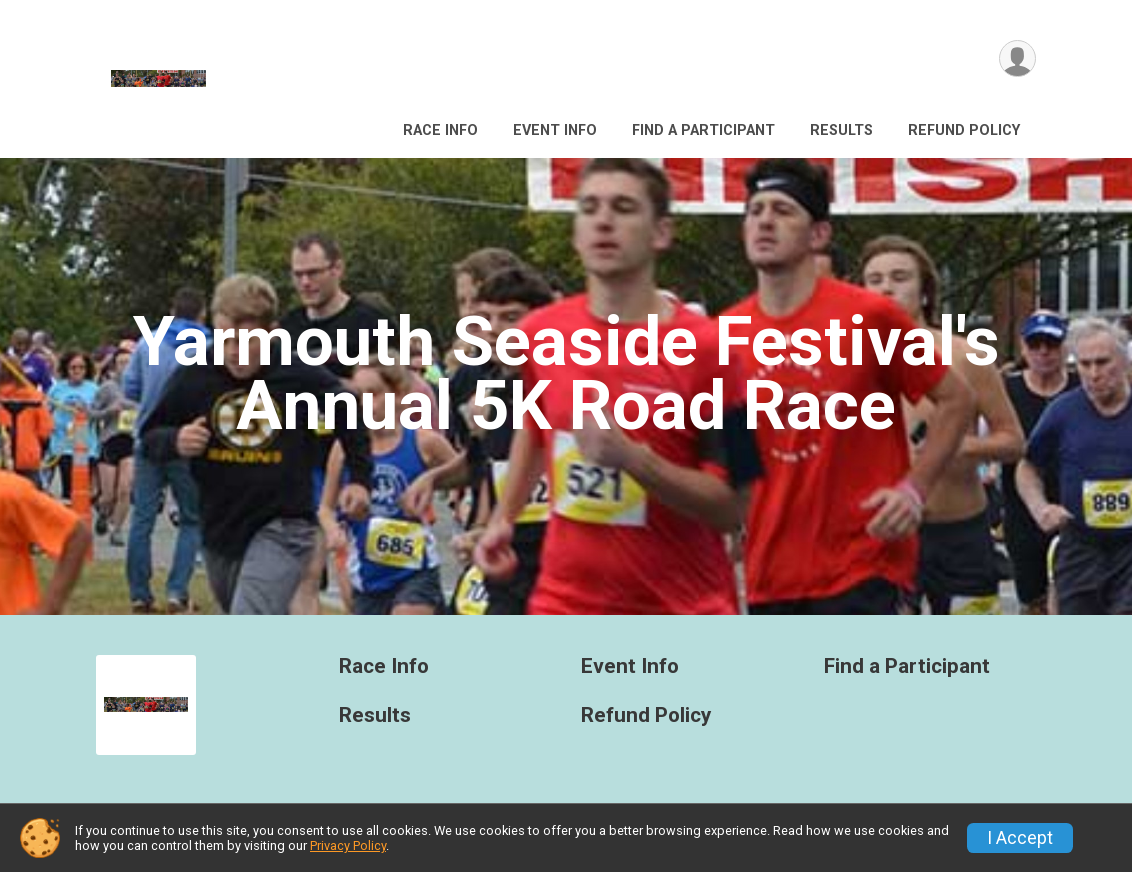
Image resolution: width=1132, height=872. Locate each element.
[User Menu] (1017, 58)
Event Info (555, 130)
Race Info (440, 130)
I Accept (1020, 838)
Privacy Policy (348, 845)
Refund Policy (964, 130)
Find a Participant (703, 130)
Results (841, 130)
